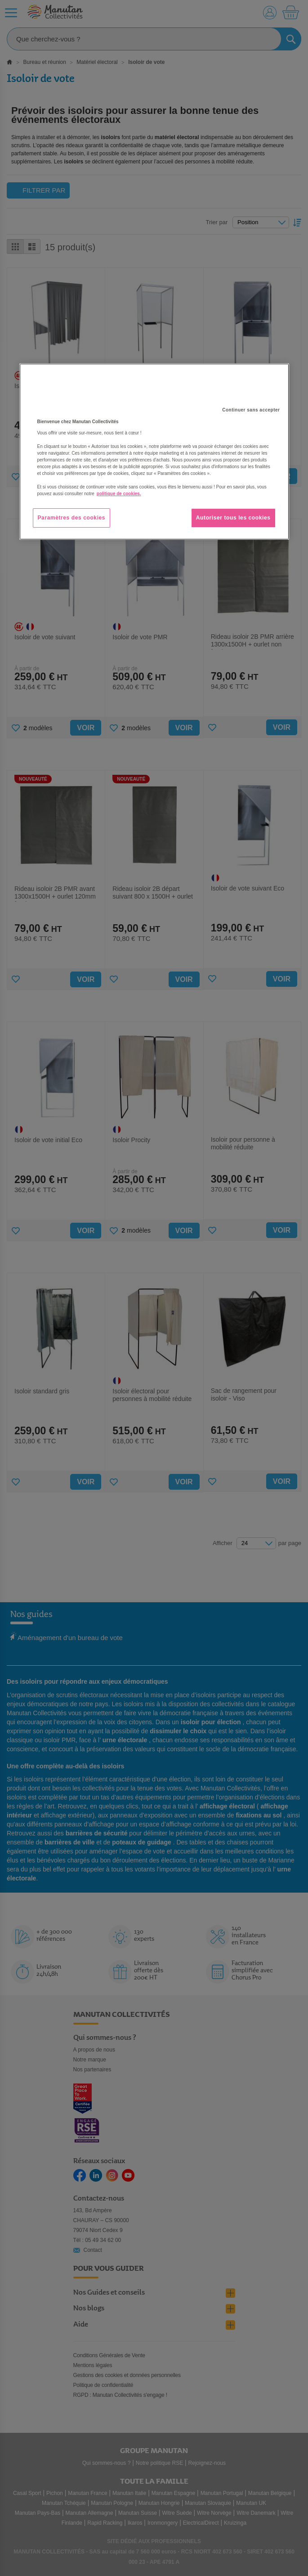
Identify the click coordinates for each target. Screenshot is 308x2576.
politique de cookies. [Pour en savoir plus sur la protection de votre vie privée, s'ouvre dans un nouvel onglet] (119, 493)
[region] (154, 451)
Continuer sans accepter (251, 409)
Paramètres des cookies (72, 518)
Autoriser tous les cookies (233, 518)
